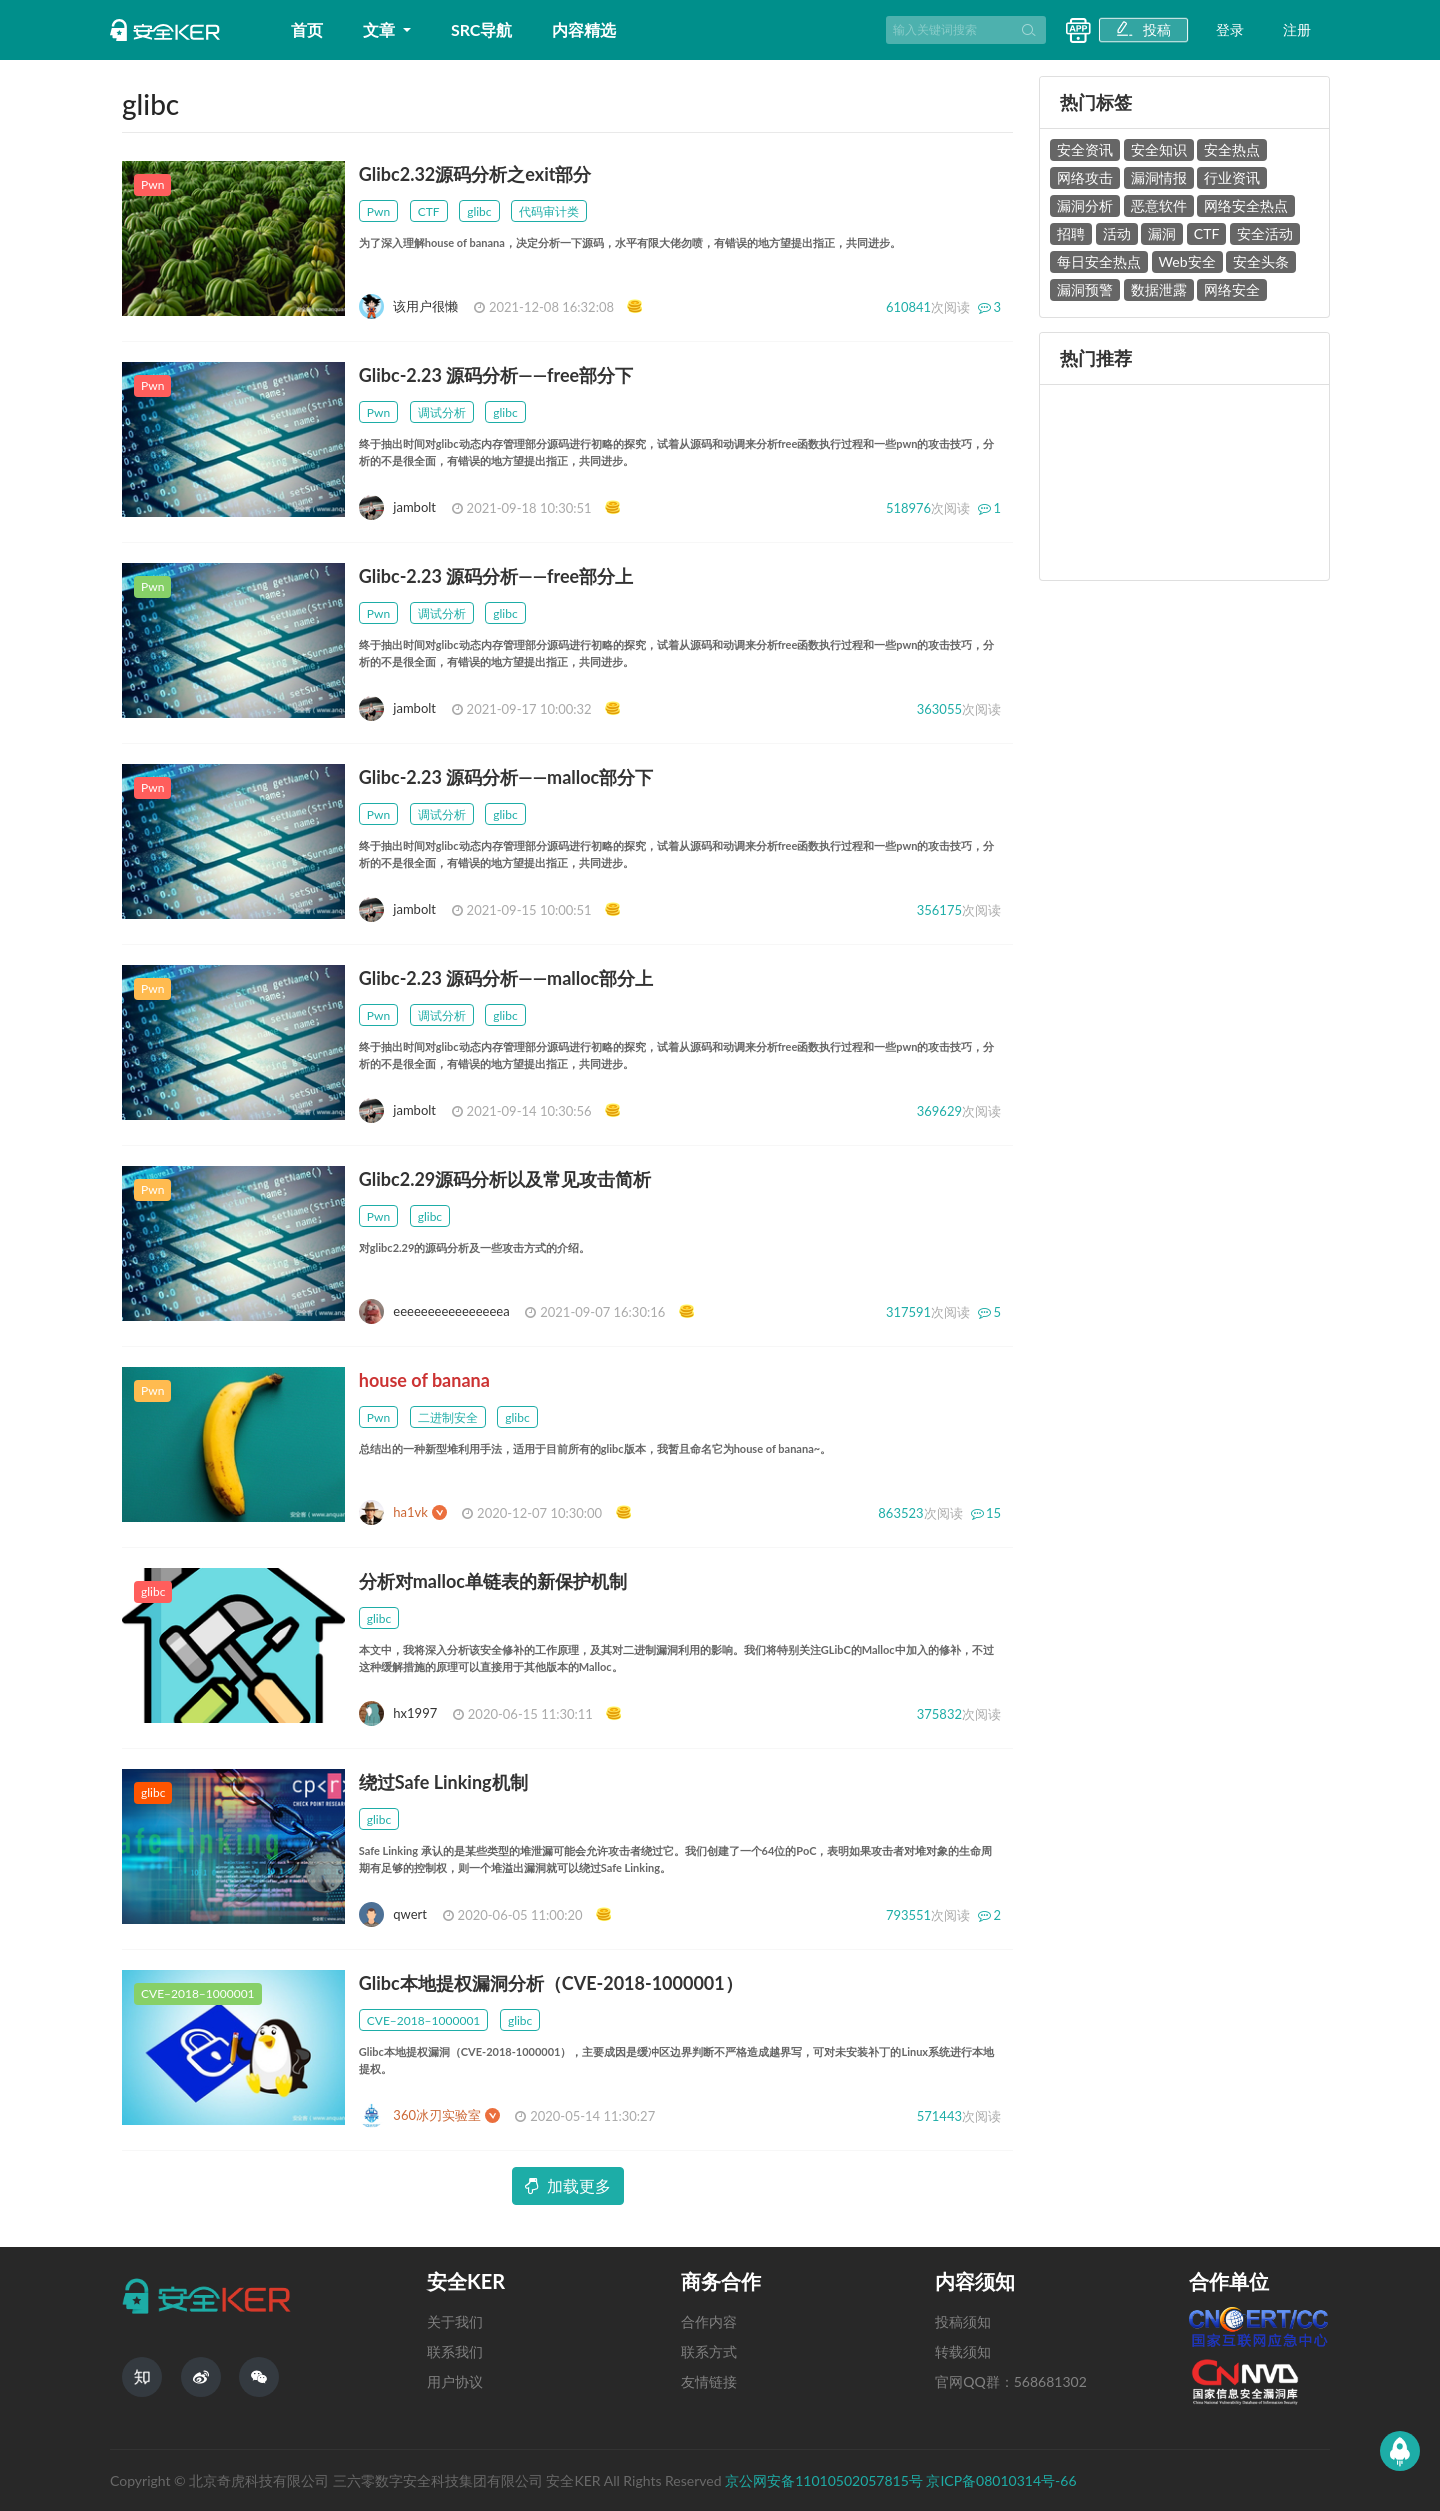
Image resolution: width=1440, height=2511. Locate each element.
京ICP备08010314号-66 (1001, 2480)
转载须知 (963, 2351)
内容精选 (584, 29)
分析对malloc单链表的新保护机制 (493, 1581)
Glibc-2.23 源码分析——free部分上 (496, 576)
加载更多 (568, 2185)
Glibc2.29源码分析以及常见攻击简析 (505, 1179)
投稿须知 (963, 2321)
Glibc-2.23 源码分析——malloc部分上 (506, 978)
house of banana (424, 1380)
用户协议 (455, 2381)
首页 (307, 29)
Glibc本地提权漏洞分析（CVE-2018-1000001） (551, 1983)
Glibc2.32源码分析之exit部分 (475, 174)
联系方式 (709, 2351)
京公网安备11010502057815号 (825, 2480)
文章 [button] (381, 29)
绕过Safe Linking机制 (443, 1782)
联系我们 (455, 2351)
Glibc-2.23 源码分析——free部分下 (496, 375)
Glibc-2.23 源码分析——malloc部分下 (506, 777)
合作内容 (709, 2321)
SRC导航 (482, 29)
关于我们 (455, 2321)
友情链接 (709, 2381)
